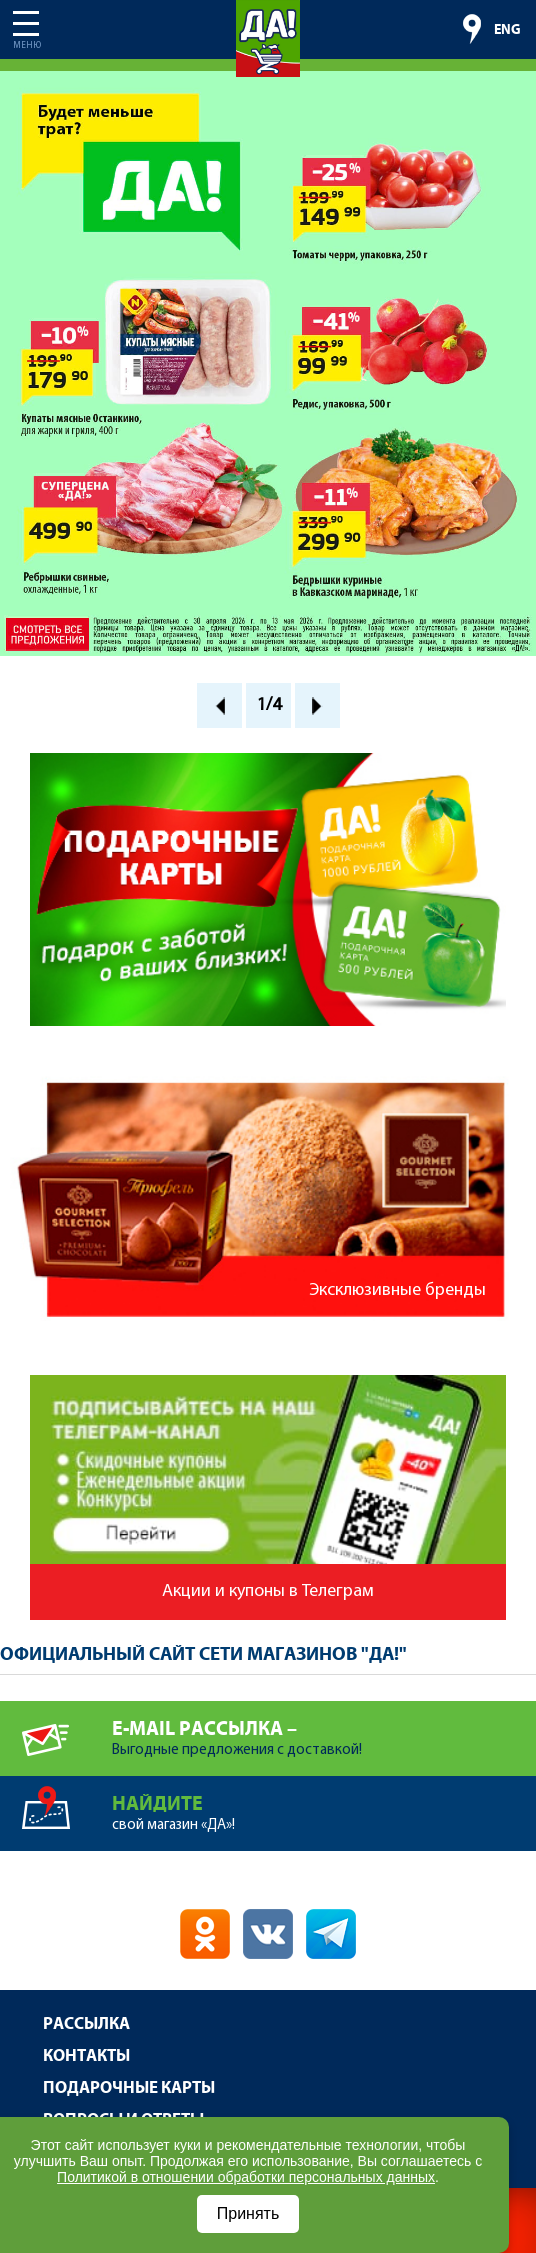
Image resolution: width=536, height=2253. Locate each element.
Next (317, 705)
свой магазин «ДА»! (324, 1804)
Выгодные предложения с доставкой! (324, 1729)
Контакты (86, 2056)
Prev (219, 705)
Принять (248, 2213)
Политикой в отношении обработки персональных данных (246, 2177)
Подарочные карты (129, 2088)
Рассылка (86, 2024)
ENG (507, 30)
